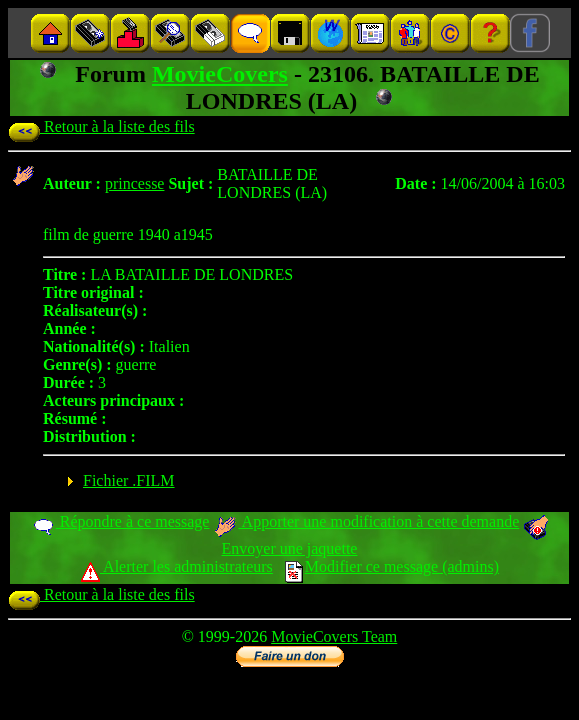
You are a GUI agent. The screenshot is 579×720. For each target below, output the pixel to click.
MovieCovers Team (334, 636)
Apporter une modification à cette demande (366, 521)
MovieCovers (220, 74)
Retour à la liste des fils (101, 126)
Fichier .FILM (129, 480)
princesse (135, 183)
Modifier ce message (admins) (392, 566)
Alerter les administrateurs (176, 566)
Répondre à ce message (120, 521)
